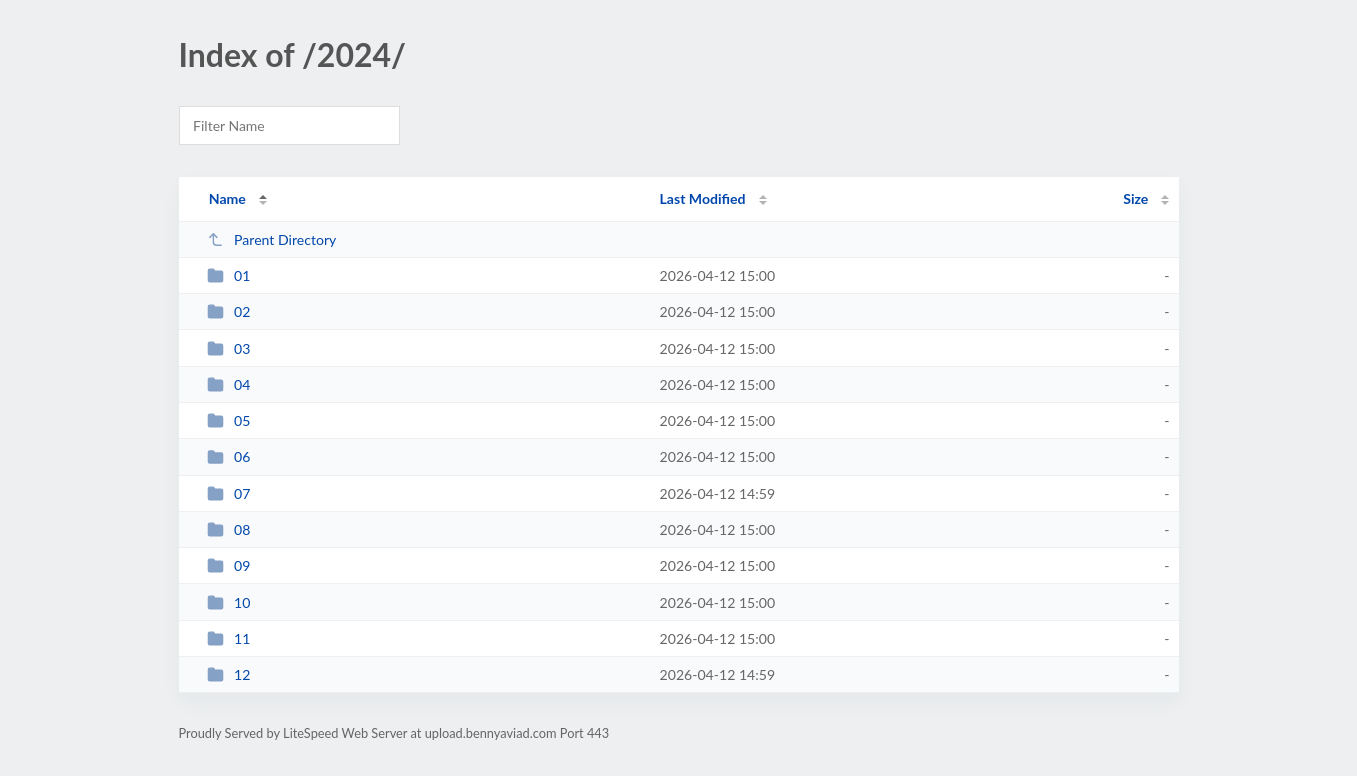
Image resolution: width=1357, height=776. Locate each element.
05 (229, 420)
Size (1135, 198)
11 (229, 638)
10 (229, 602)
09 (229, 565)
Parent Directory (272, 239)
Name (227, 198)
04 (229, 384)
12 (229, 674)
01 (229, 275)
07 (229, 493)
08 (229, 529)
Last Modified (703, 198)
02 (229, 311)
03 (229, 348)
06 (229, 456)
